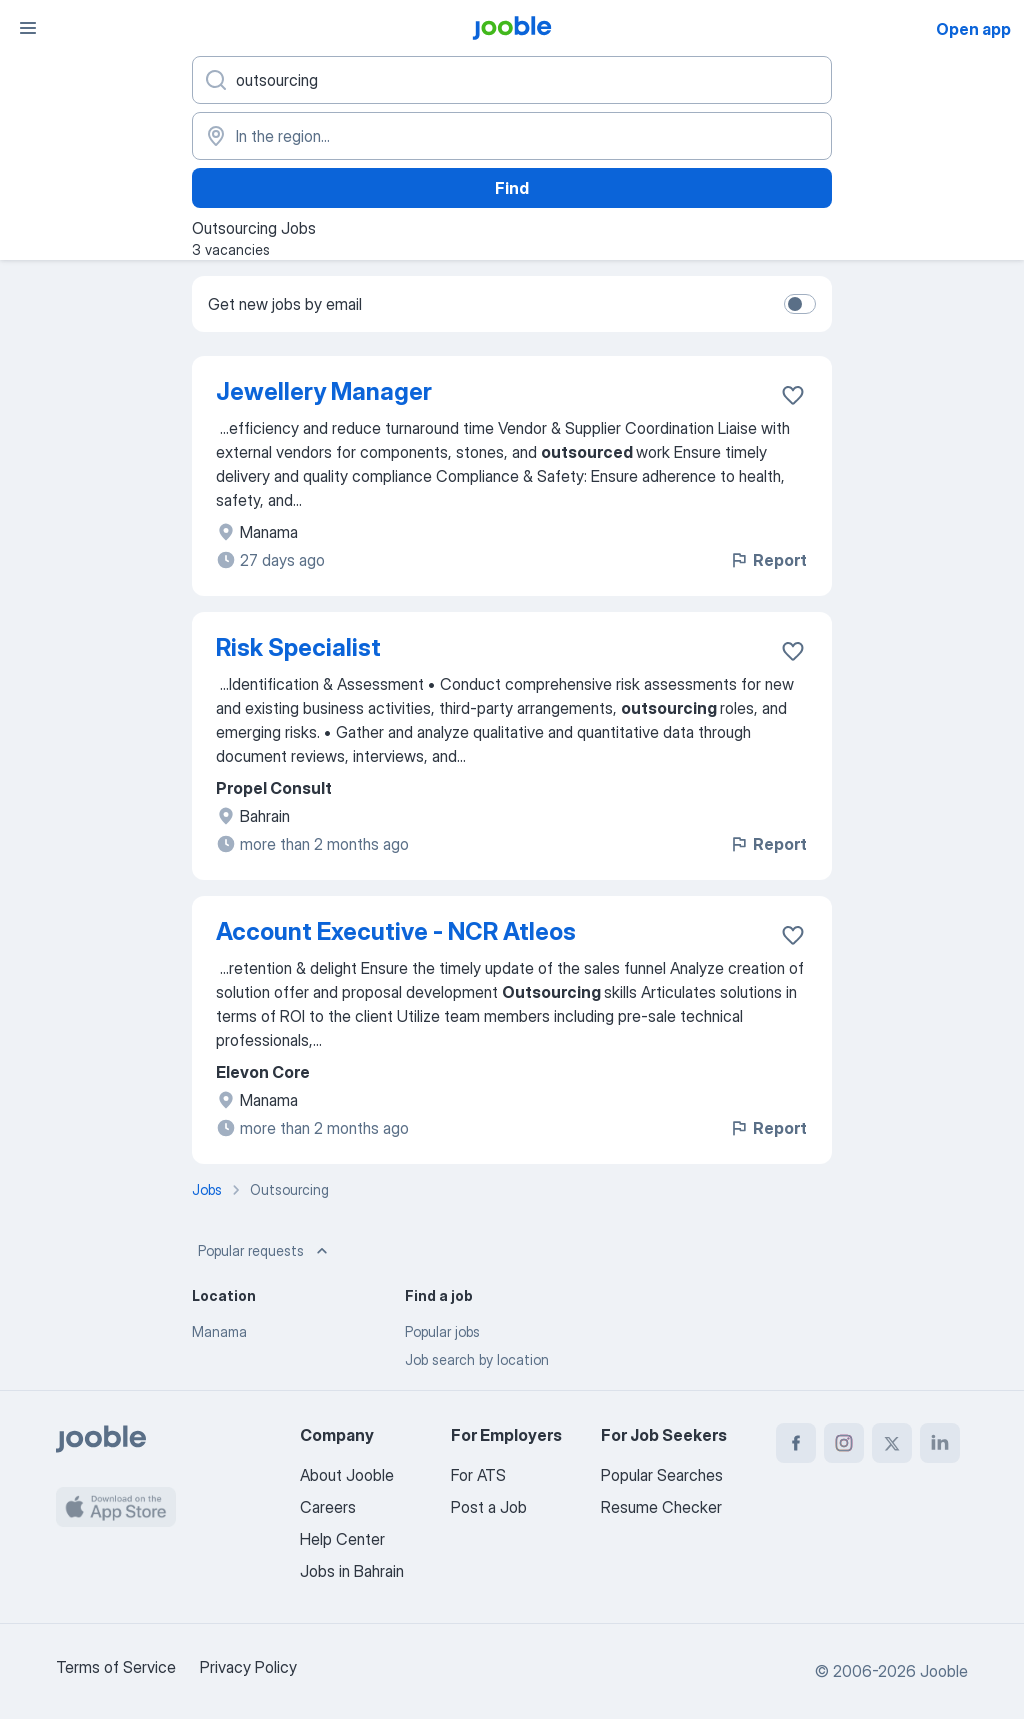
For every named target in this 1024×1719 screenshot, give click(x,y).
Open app (973, 29)
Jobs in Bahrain (352, 1571)
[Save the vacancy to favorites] (793, 395)
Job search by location (477, 1359)
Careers (328, 1507)
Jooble (944, 1671)
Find (512, 188)
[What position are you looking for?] (512, 80)
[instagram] (844, 1443)
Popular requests (265, 1251)
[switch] (800, 304)
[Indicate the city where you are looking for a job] (512, 136)
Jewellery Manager (324, 391)
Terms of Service (116, 1667)
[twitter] (892, 1443)
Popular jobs (442, 1331)
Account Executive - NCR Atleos (396, 931)
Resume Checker (661, 1507)
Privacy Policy (248, 1667)
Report (768, 560)
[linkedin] (940, 1443)
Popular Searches (662, 1475)
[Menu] (28, 28)
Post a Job (489, 1507)
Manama (219, 1331)
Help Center (342, 1539)
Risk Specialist (298, 647)
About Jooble (347, 1475)
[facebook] (796, 1443)
